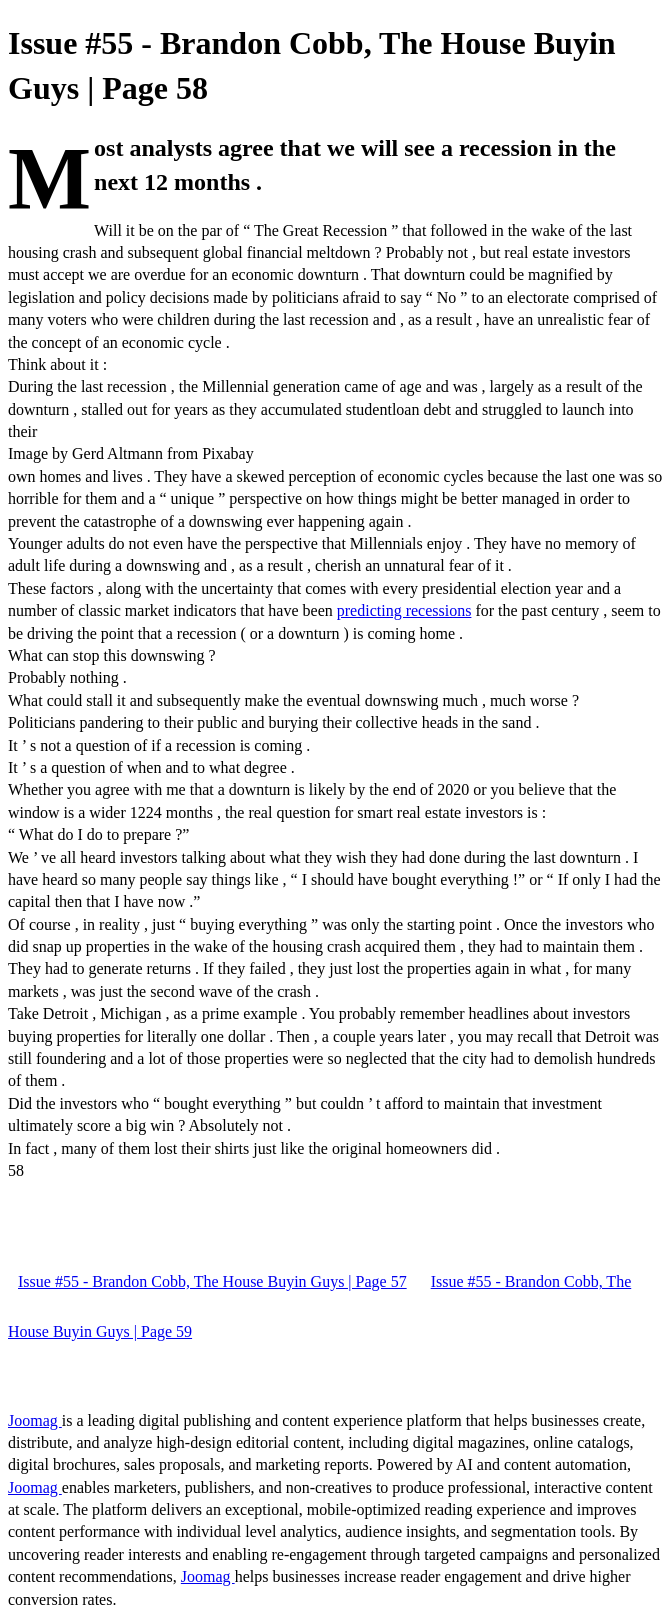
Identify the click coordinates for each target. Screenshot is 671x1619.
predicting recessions (404, 610)
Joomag (35, 1420)
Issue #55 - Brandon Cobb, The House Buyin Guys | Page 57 (212, 1281)
